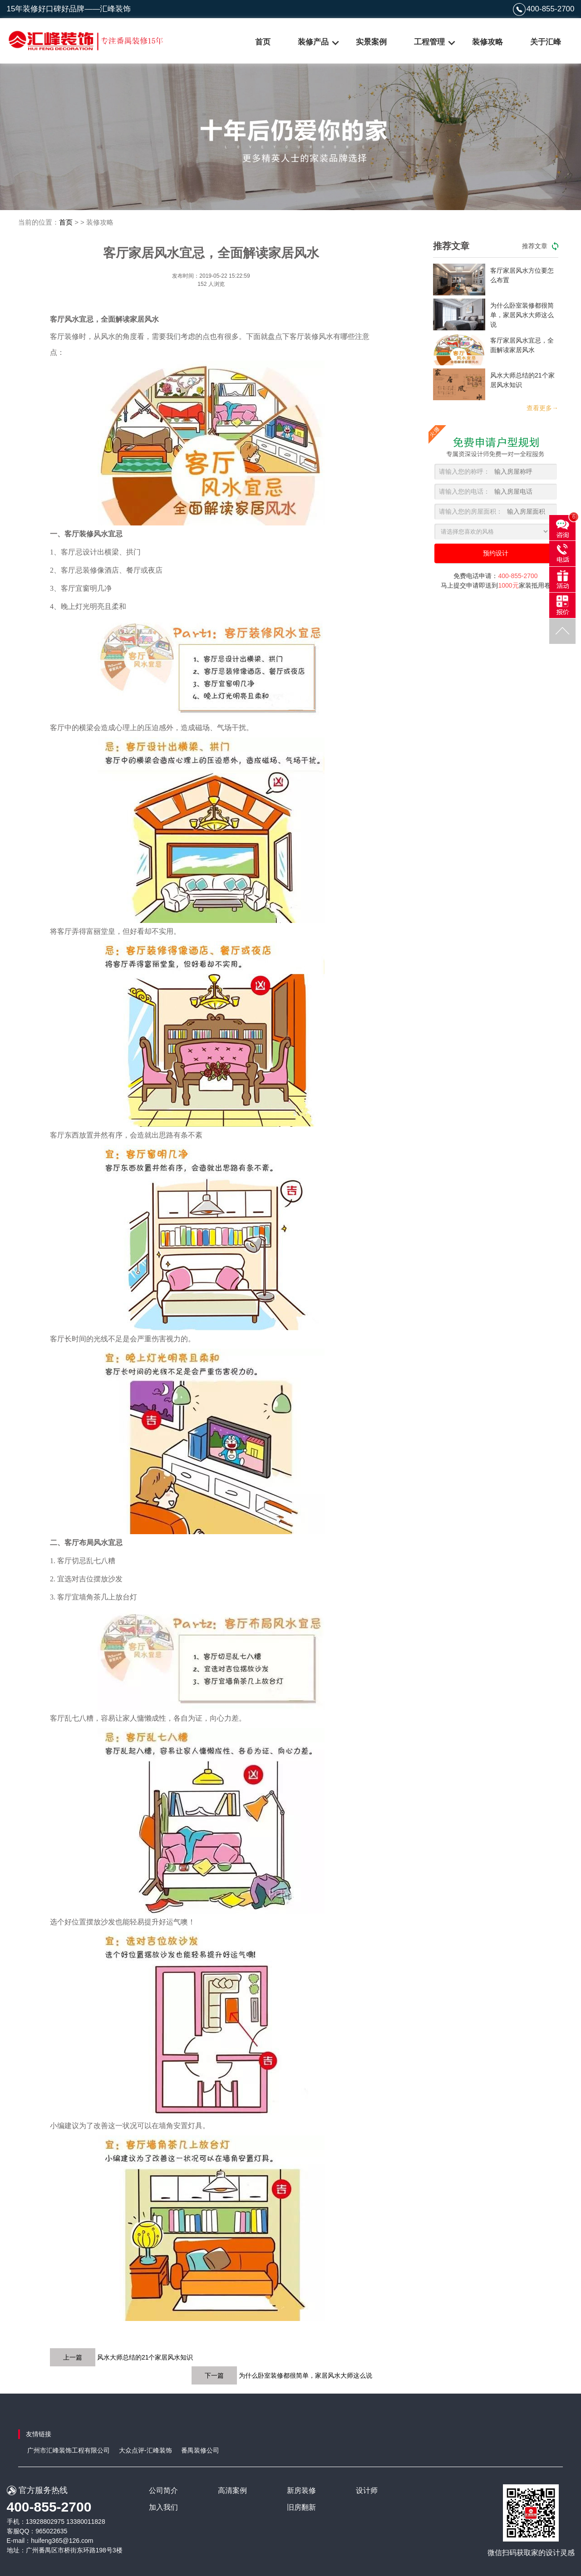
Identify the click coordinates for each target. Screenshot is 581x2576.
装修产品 (313, 42)
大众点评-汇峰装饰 (145, 2450)
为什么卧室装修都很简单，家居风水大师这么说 (305, 2375)
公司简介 (163, 2490)
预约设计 (495, 553)
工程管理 (429, 42)
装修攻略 (487, 42)
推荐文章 (540, 246)
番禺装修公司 (200, 2450)
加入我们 (163, 2507)
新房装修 (301, 2490)
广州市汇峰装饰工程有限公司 (68, 2450)
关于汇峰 (545, 42)
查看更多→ (542, 408)
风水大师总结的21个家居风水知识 (145, 2357)
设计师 (367, 2490)
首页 (263, 42)
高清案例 (232, 2490)
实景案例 (371, 42)
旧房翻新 (301, 2507)
